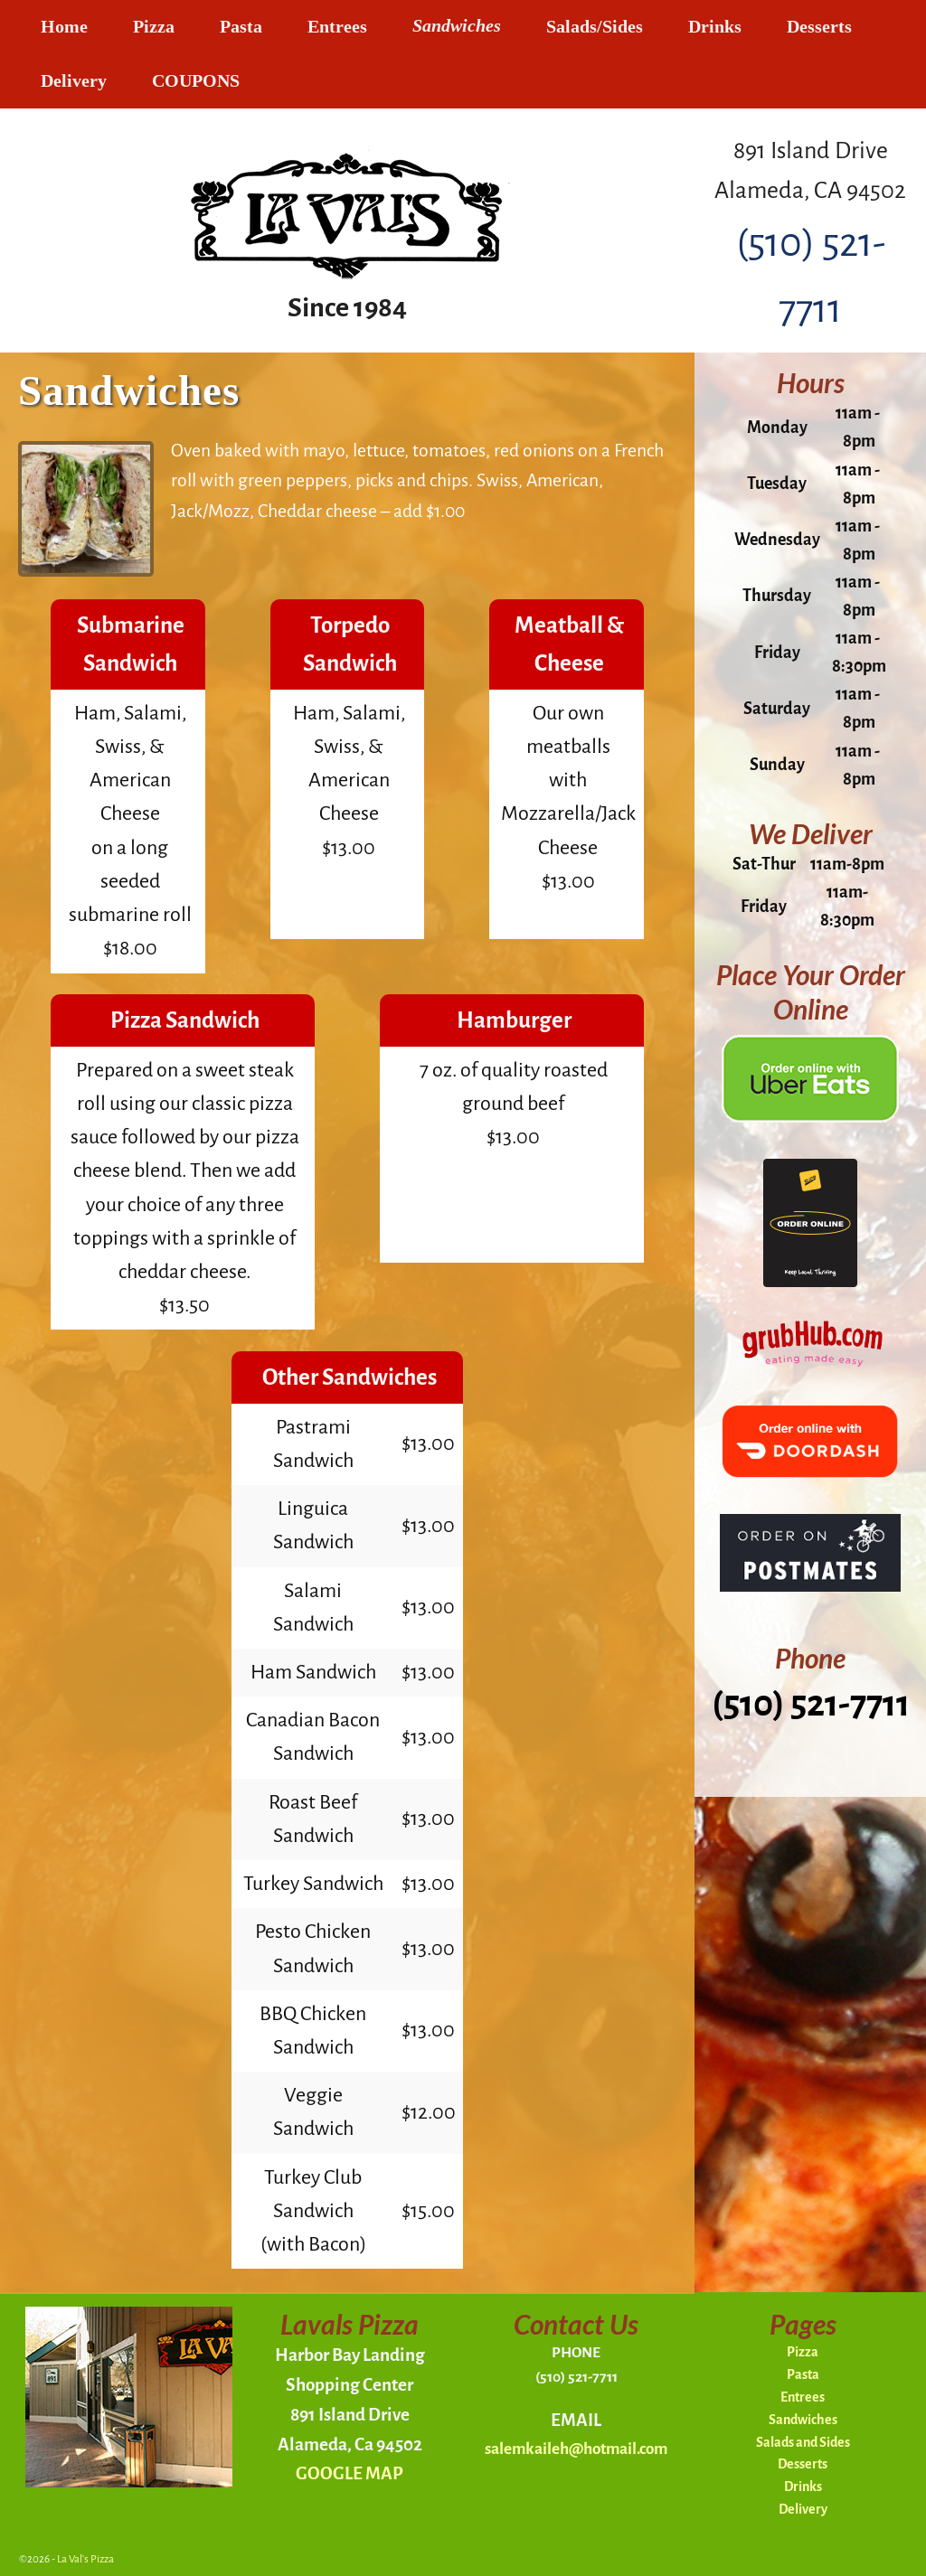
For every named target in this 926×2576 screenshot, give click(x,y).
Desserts (819, 26)
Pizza (154, 26)
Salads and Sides (803, 2442)
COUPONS (196, 81)
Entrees (337, 26)
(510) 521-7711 (811, 1704)
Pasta (241, 26)
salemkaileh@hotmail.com (576, 2449)
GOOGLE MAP (349, 2473)
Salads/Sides (594, 26)
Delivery (74, 81)
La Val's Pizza (85, 2559)
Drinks (715, 26)
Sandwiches (456, 26)
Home (64, 26)
